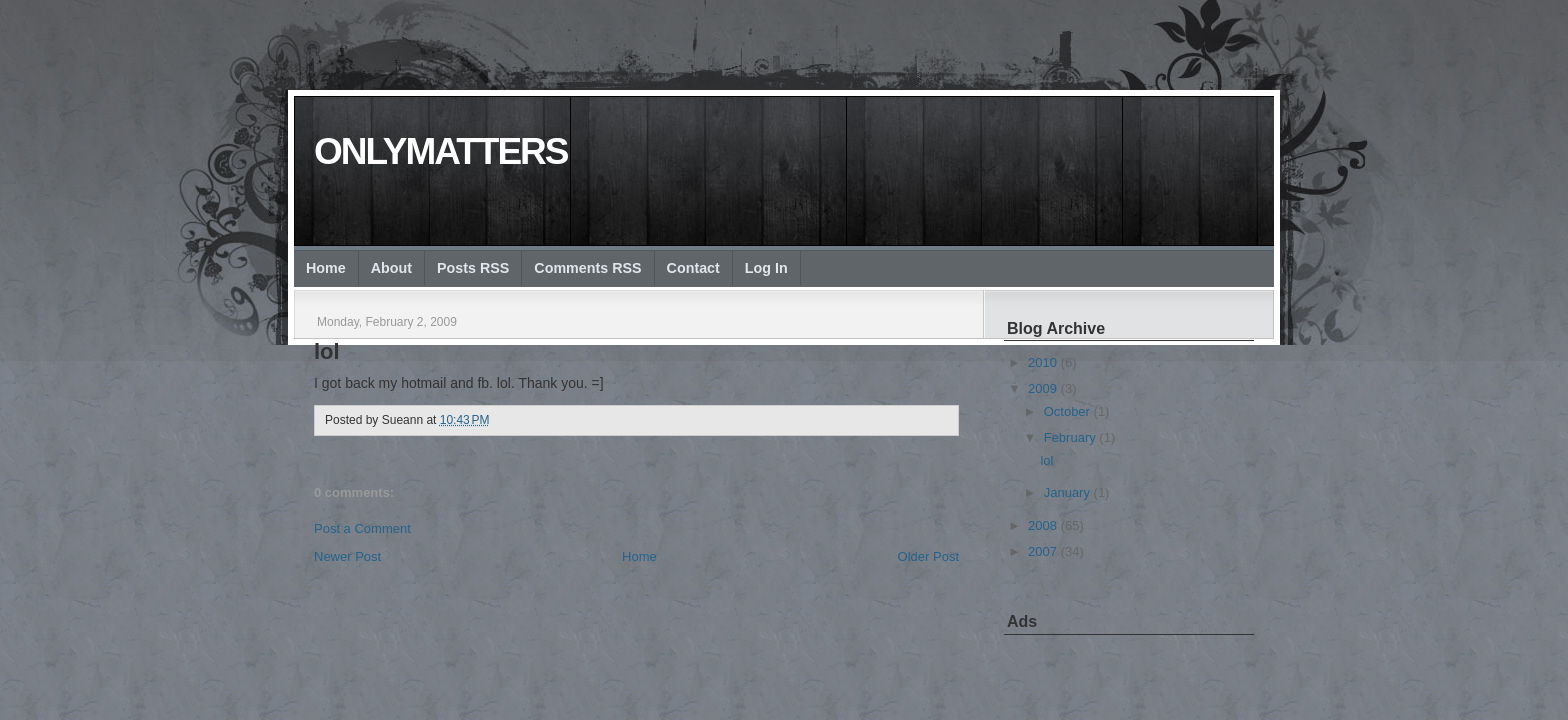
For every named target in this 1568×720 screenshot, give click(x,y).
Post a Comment (362, 528)
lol (327, 351)
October (1067, 411)
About (391, 268)
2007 (1042, 551)
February (1070, 437)
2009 (1042, 388)
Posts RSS (473, 268)
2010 (1042, 362)
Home (326, 268)
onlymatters (440, 151)
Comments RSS (587, 268)
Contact (693, 268)
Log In (766, 268)
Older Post (928, 556)
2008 (1042, 525)
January (1067, 492)
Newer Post (347, 556)
